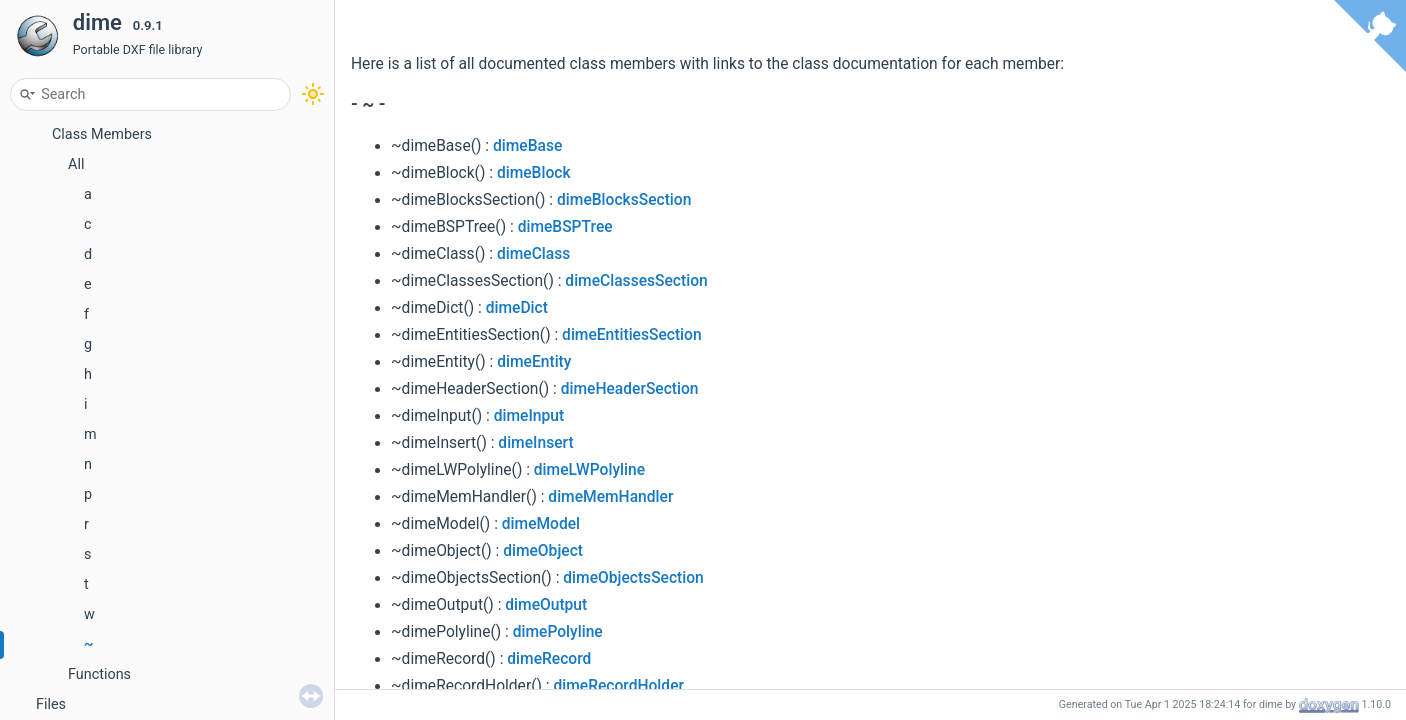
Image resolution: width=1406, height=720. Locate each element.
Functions (99, 674)
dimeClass (533, 254)
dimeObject (543, 551)
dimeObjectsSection (633, 578)
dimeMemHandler (610, 497)
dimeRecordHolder (618, 686)
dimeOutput (546, 605)
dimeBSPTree (565, 227)
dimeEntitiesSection (632, 335)
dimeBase (527, 146)
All (76, 164)
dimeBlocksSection (624, 200)
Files (51, 704)
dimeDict (517, 308)
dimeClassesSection (636, 281)
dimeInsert (535, 443)
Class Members (102, 134)
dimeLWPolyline (589, 470)
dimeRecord (549, 659)
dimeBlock (534, 173)
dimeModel (541, 524)
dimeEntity (534, 362)
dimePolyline (558, 632)
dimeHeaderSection (630, 389)
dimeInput (529, 416)
